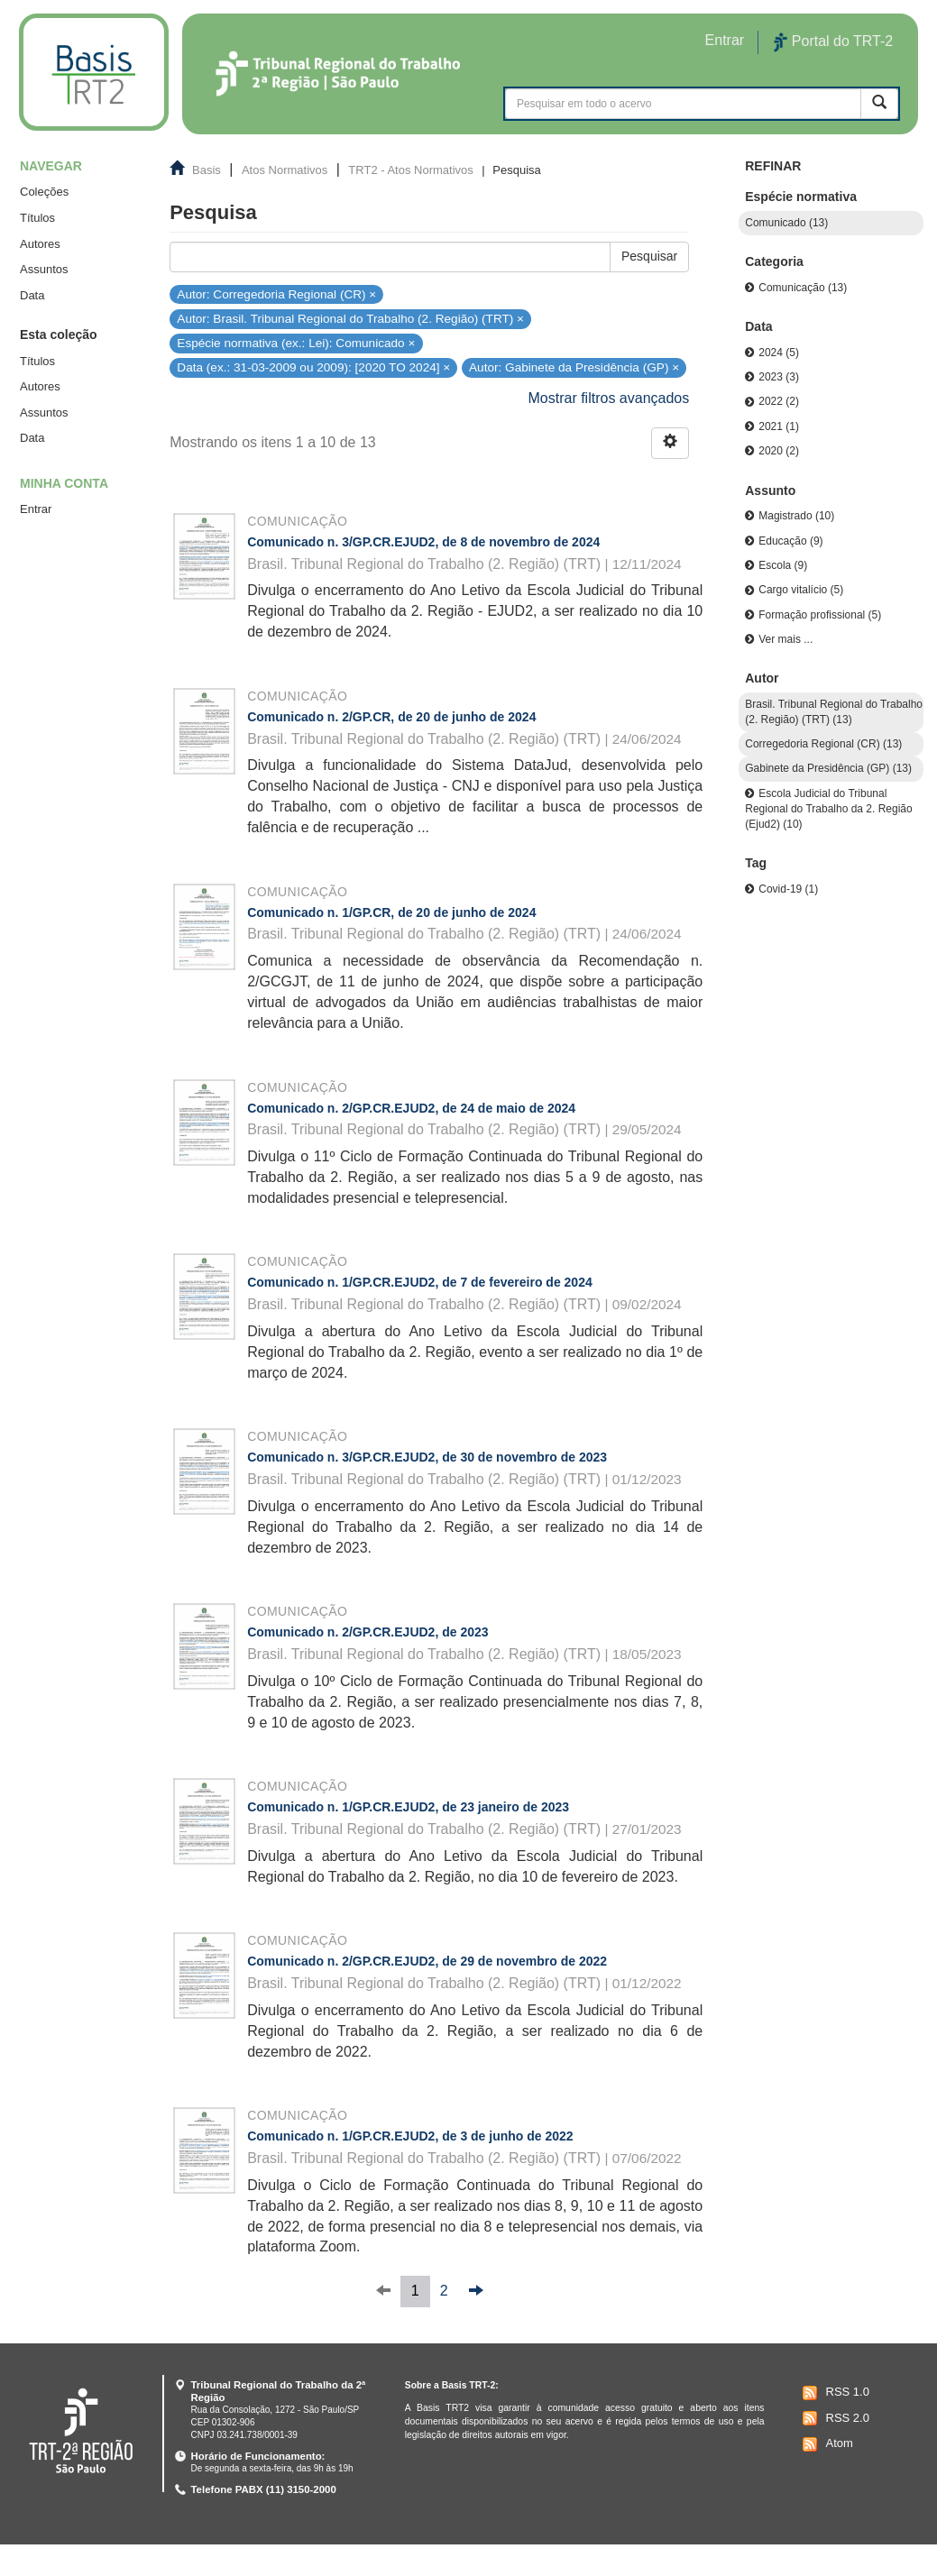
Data (32, 295)
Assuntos (44, 269)
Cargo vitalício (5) (800, 589)
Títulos (37, 218)
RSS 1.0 (833, 2393)
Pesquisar (649, 256)
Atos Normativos (284, 170)
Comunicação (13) (802, 287)
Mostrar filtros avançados (609, 398)
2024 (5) (778, 352)
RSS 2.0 (833, 2418)
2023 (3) (778, 377)
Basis (206, 170)
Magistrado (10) (796, 515)
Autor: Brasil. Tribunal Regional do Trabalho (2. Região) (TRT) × (350, 318)
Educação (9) (790, 541)
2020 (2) (778, 451)
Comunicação (297, 521)
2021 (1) (778, 426)
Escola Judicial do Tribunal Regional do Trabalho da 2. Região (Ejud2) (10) (828, 809)
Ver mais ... (785, 639)
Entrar (35, 509)
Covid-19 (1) (788, 889)
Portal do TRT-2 (833, 42)
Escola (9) (782, 565)
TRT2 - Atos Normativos (410, 170)
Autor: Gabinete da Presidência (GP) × (574, 367)
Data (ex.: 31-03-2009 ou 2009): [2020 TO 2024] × (313, 367)
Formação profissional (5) (819, 615)
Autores (40, 244)
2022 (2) (778, 401)
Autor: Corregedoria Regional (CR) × (276, 293)
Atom (825, 2444)
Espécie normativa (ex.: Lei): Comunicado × (296, 343)
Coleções (44, 191)
